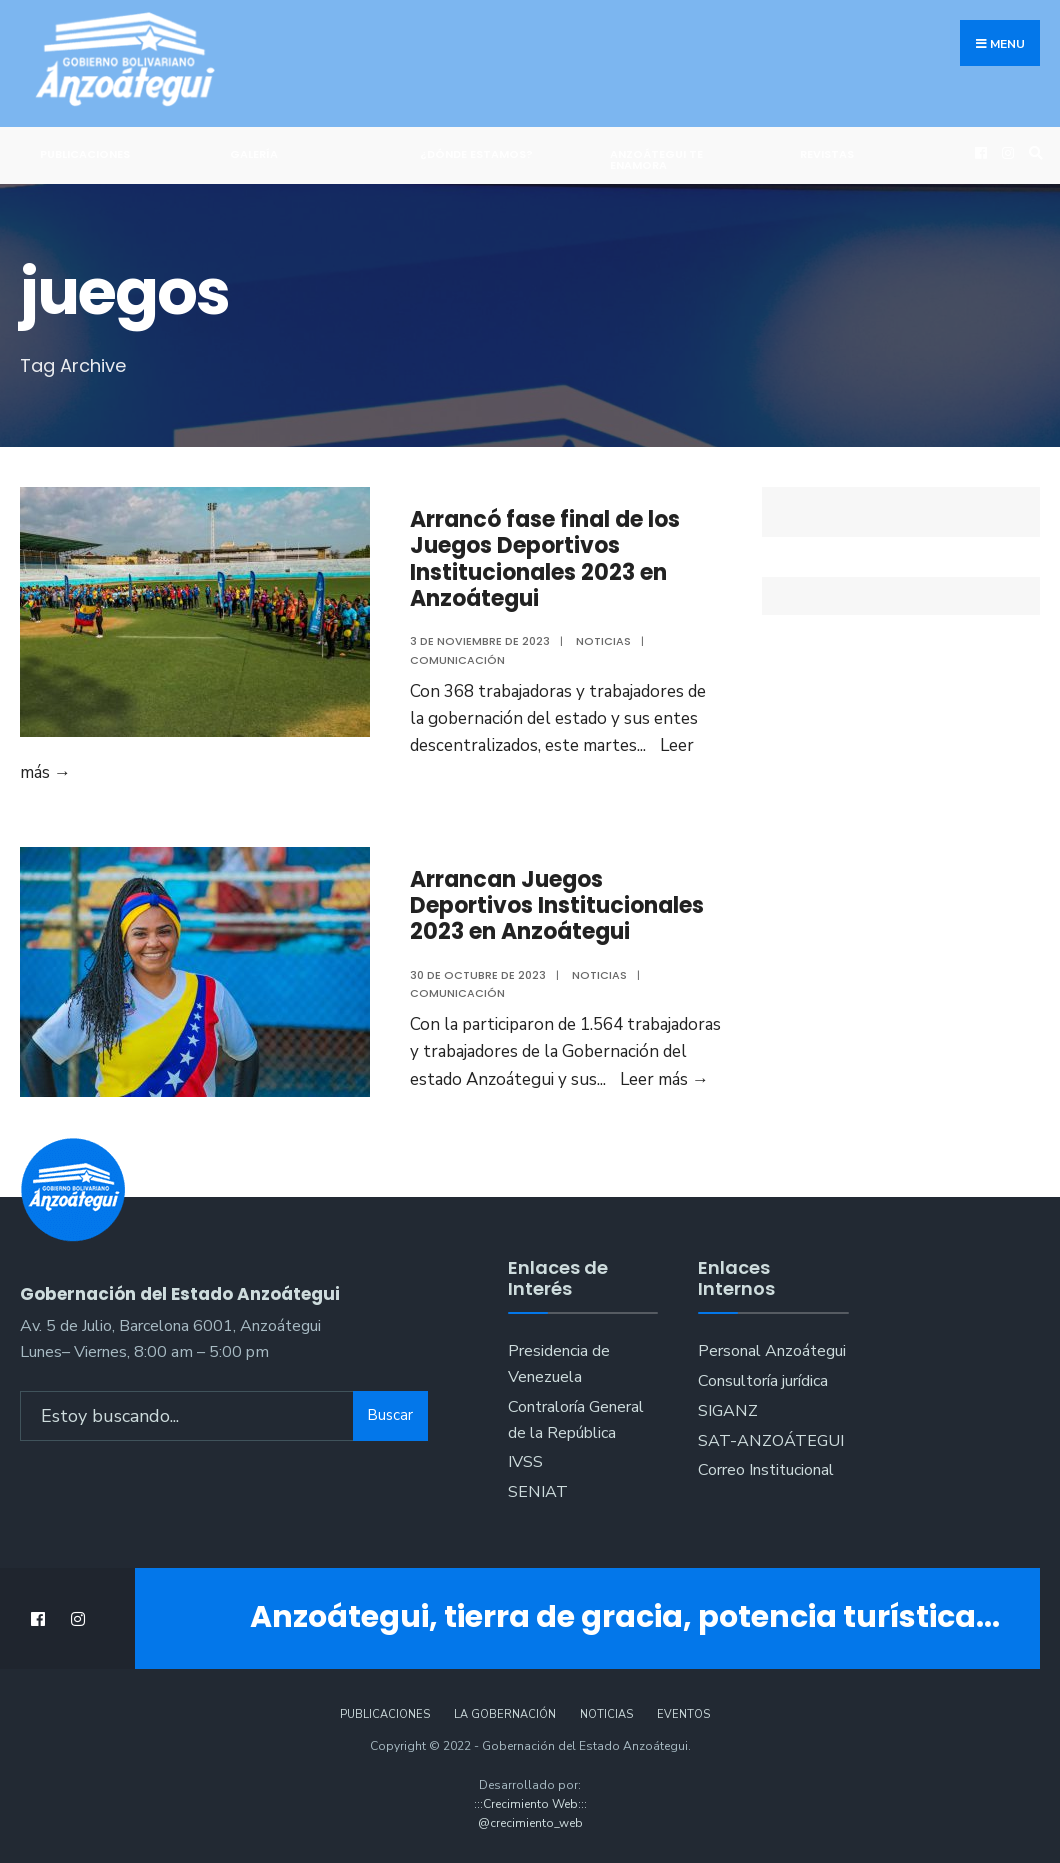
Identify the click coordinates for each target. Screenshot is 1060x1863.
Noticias (603, 641)
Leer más (664, 1079)
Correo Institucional (766, 1470)
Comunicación (457, 660)
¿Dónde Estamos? (476, 154)
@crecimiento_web (530, 1823)
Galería (254, 154)
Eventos (683, 1714)
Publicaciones (85, 154)
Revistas (827, 154)
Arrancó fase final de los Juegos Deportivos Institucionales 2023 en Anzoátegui (545, 559)
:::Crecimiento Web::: (530, 1804)
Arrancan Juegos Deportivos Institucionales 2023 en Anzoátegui (557, 906)
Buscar (390, 1415)
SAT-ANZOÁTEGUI (771, 1441)
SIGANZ (728, 1411)
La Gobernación (505, 1714)
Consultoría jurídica (763, 1381)
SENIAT (538, 1492)
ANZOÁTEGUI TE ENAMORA (656, 159)
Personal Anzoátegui (772, 1351)
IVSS (525, 1462)
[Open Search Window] (1033, 152)
